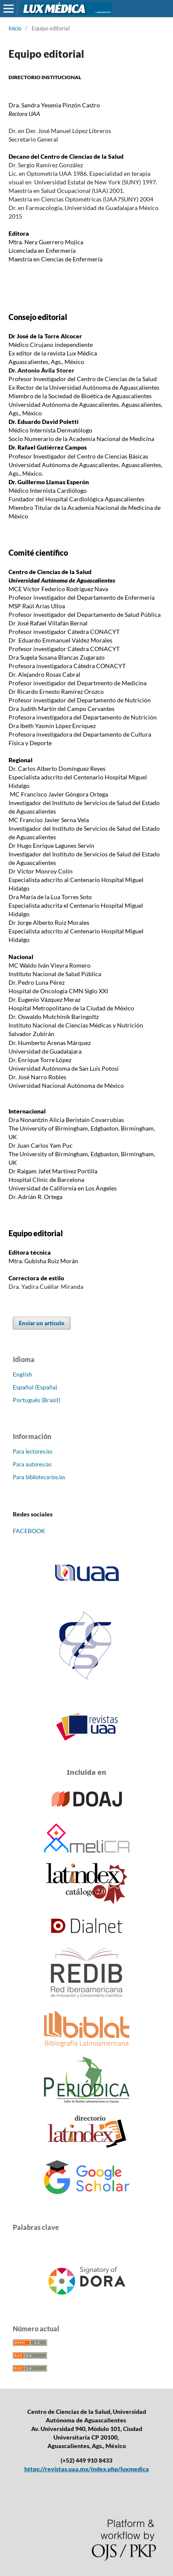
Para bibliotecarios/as (39, 1477)
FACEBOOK (29, 1530)
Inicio (15, 28)
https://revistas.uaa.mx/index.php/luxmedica (86, 2468)
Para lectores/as (33, 1451)
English (22, 1374)
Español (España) (35, 1387)
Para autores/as (32, 1464)
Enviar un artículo (42, 1323)
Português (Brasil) (36, 1399)
